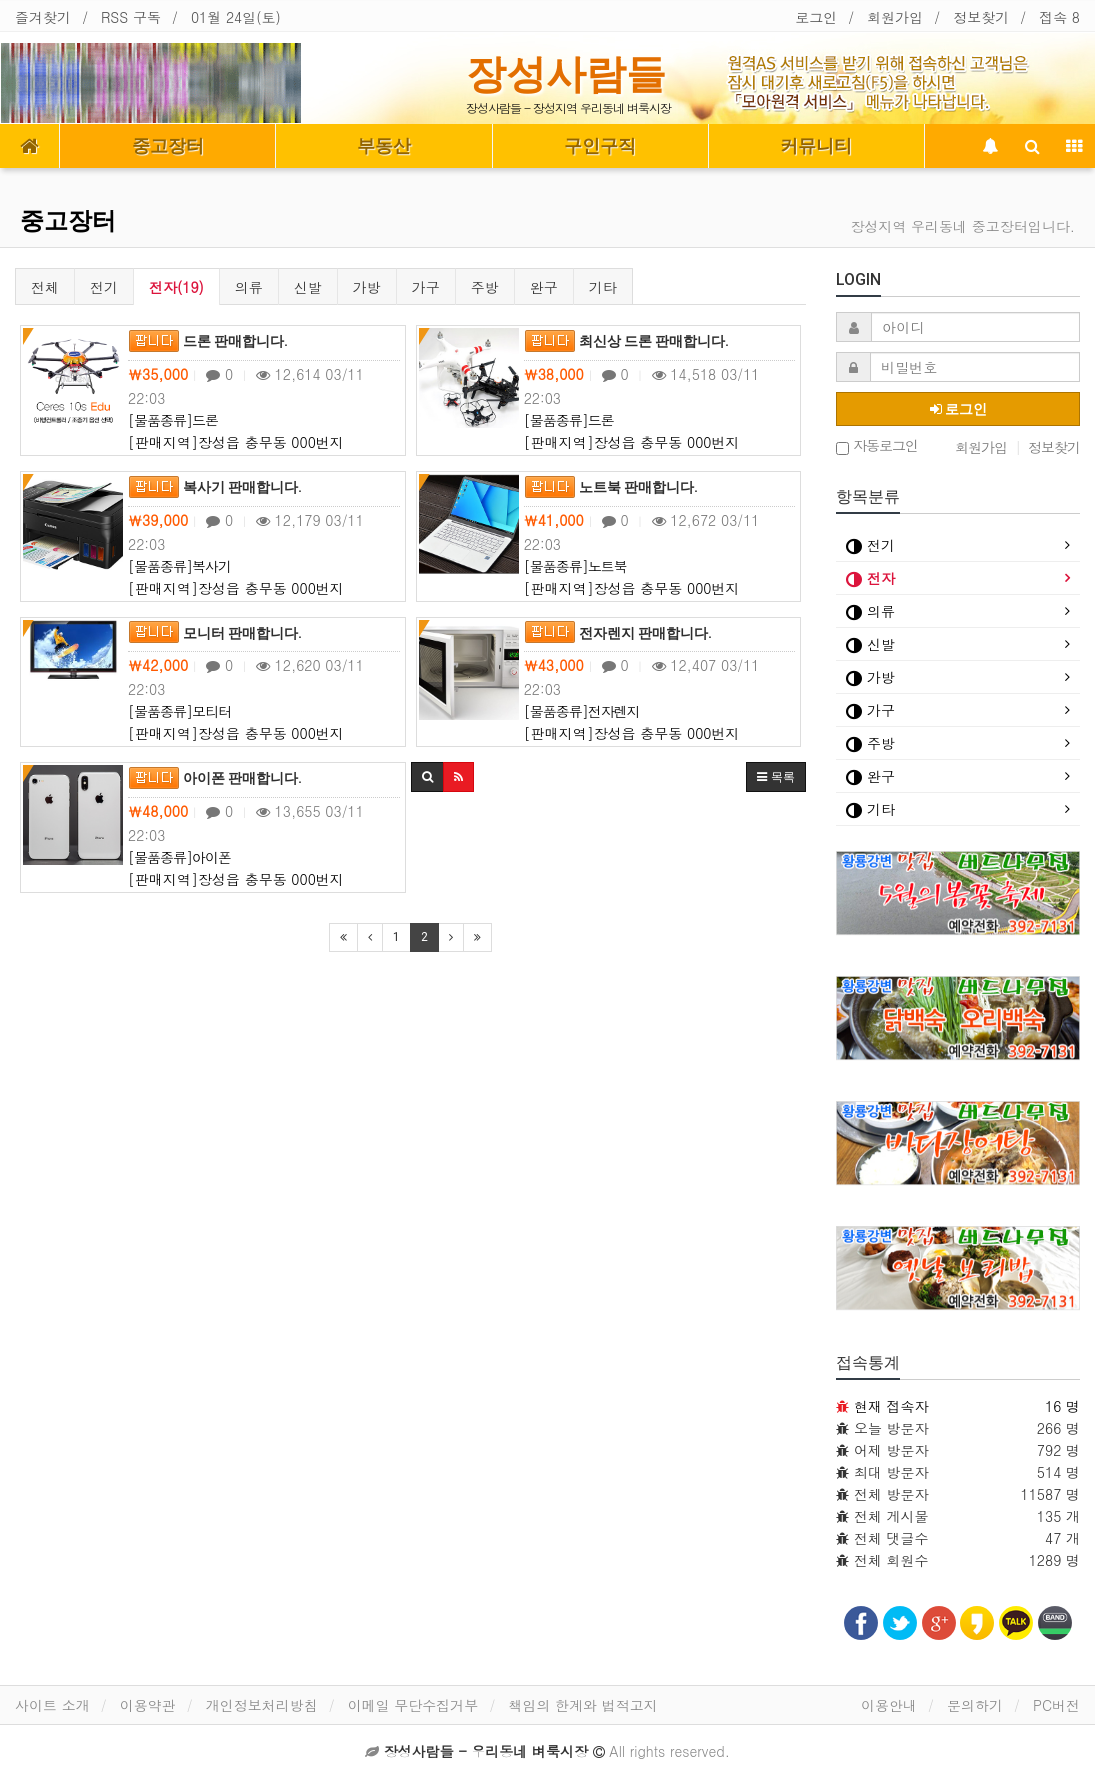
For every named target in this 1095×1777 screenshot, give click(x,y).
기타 (603, 287)
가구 (426, 287)
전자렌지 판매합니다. (618, 633)
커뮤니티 (816, 146)
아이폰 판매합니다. (215, 778)
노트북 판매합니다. (611, 487)
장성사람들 (566, 74)
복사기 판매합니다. (215, 487)
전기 (104, 287)
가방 (367, 287)
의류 (249, 287)
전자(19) (176, 287)
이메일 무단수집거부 (413, 1705)
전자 (870, 578)
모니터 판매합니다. (215, 633)
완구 (544, 287)
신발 (308, 287)
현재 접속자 (891, 1406)
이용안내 (889, 1705)
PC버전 (1056, 1705)
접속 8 (1059, 17)
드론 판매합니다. (208, 341)
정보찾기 (981, 17)
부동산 (384, 146)
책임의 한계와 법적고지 (582, 1705)
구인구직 (600, 146)
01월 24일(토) (236, 17)
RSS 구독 (131, 17)
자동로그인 (877, 446)
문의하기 (975, 1705)
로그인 (816, 17)
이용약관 (148, 1705)
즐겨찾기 (43, 17)
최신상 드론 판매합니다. (626, 341)
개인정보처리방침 (262, 1705)
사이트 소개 (52, 1705)
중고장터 (168, 146)
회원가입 (895, 17)
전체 (45, 287)
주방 (485, 287)
